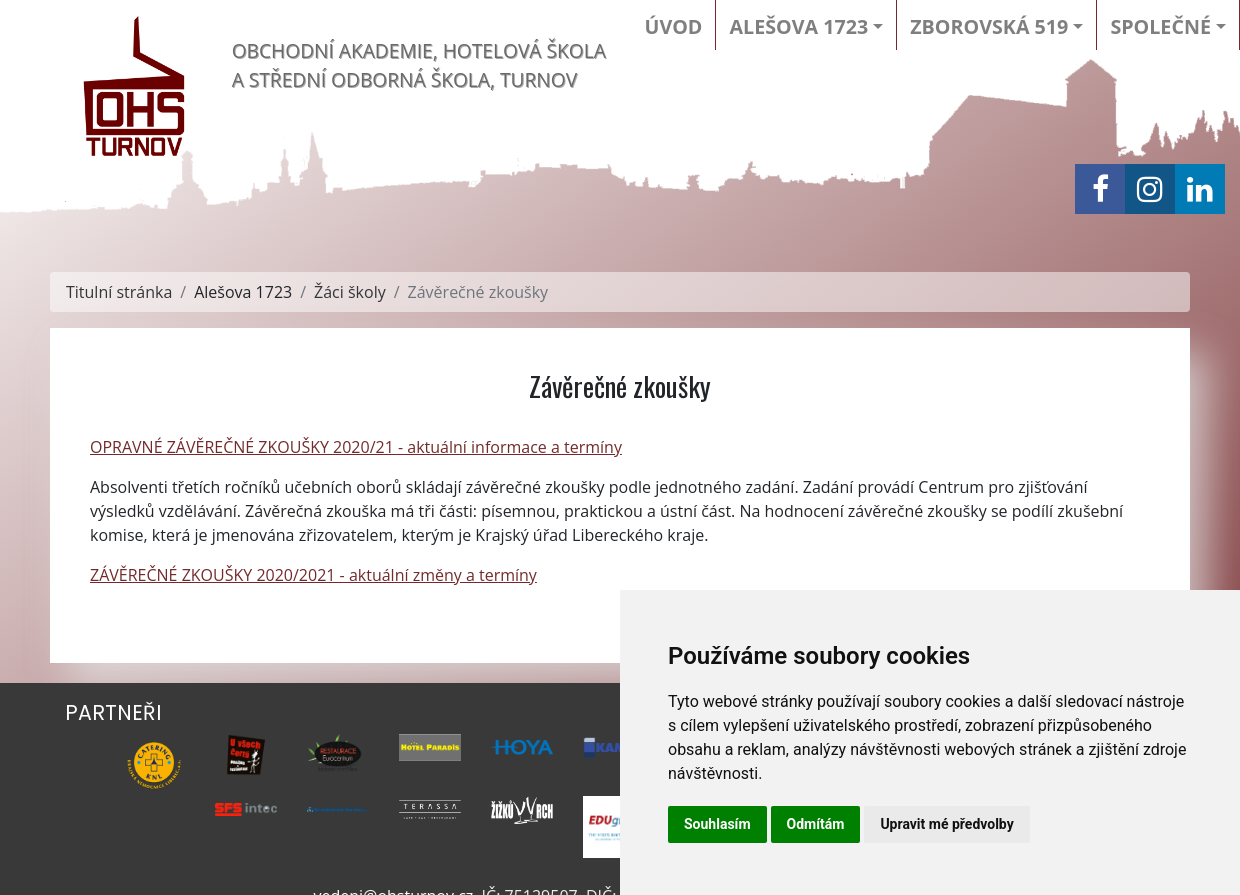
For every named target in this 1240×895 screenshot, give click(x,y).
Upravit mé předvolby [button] (946, 824)
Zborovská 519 (989, 26)
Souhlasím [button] (717, 824)
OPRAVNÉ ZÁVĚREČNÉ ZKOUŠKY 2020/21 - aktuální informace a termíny (356, 447)
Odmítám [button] (816, 824)
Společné (1160, 26)
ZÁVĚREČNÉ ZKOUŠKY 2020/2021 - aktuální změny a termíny (313, 575)
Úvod (674, 26)
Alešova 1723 (798, 26)
